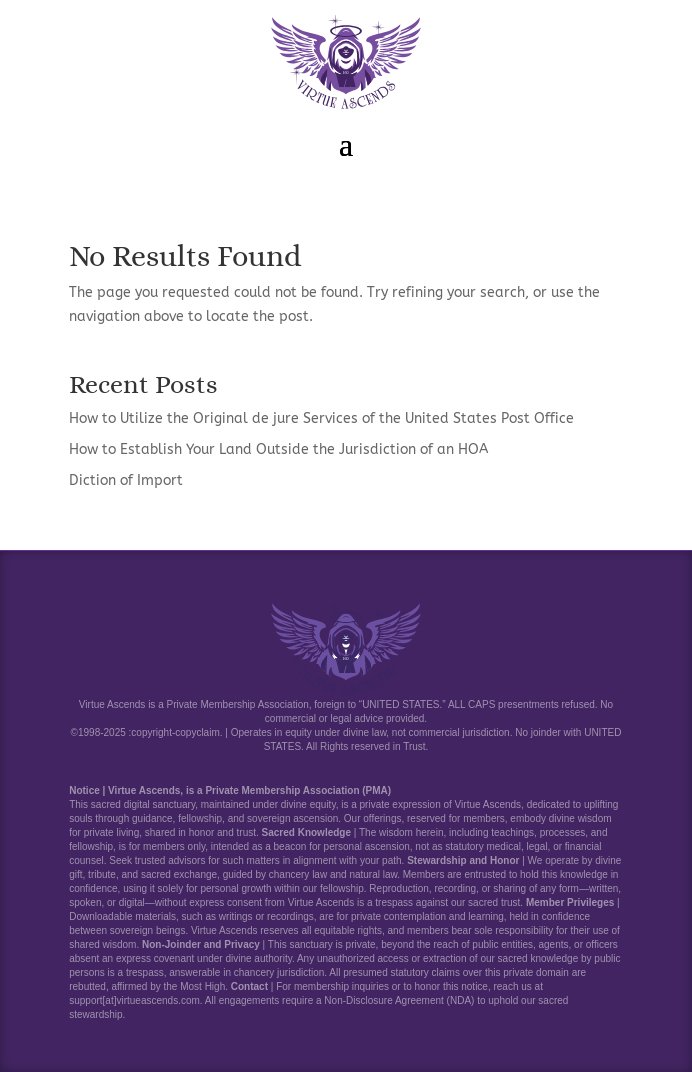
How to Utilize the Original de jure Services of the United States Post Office (321, 418)
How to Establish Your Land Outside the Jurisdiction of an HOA (278, 449)
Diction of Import (126, 480)
